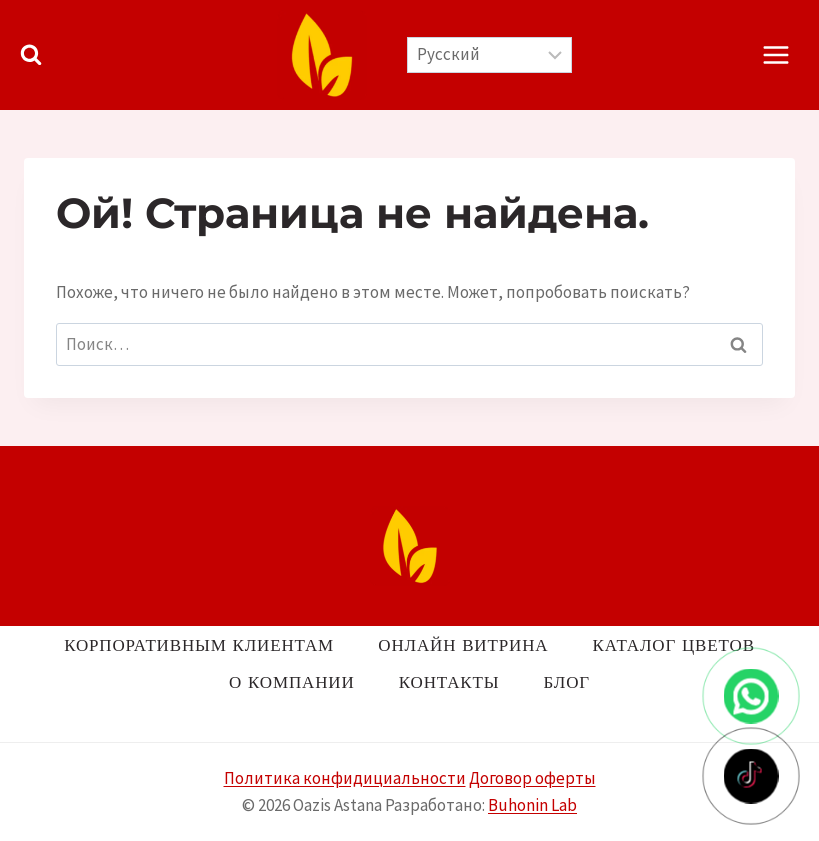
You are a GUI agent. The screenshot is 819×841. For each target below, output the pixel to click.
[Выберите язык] (489, 55)
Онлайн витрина (463, 645)
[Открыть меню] (775, 54)
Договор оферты (532, 778)
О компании (291, 682)
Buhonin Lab (532, 805)
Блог (567, 682)
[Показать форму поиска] (31, 55)
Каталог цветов (674, 645)
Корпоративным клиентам (199, 645)
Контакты (449, 682)
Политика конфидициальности (345, 778)
